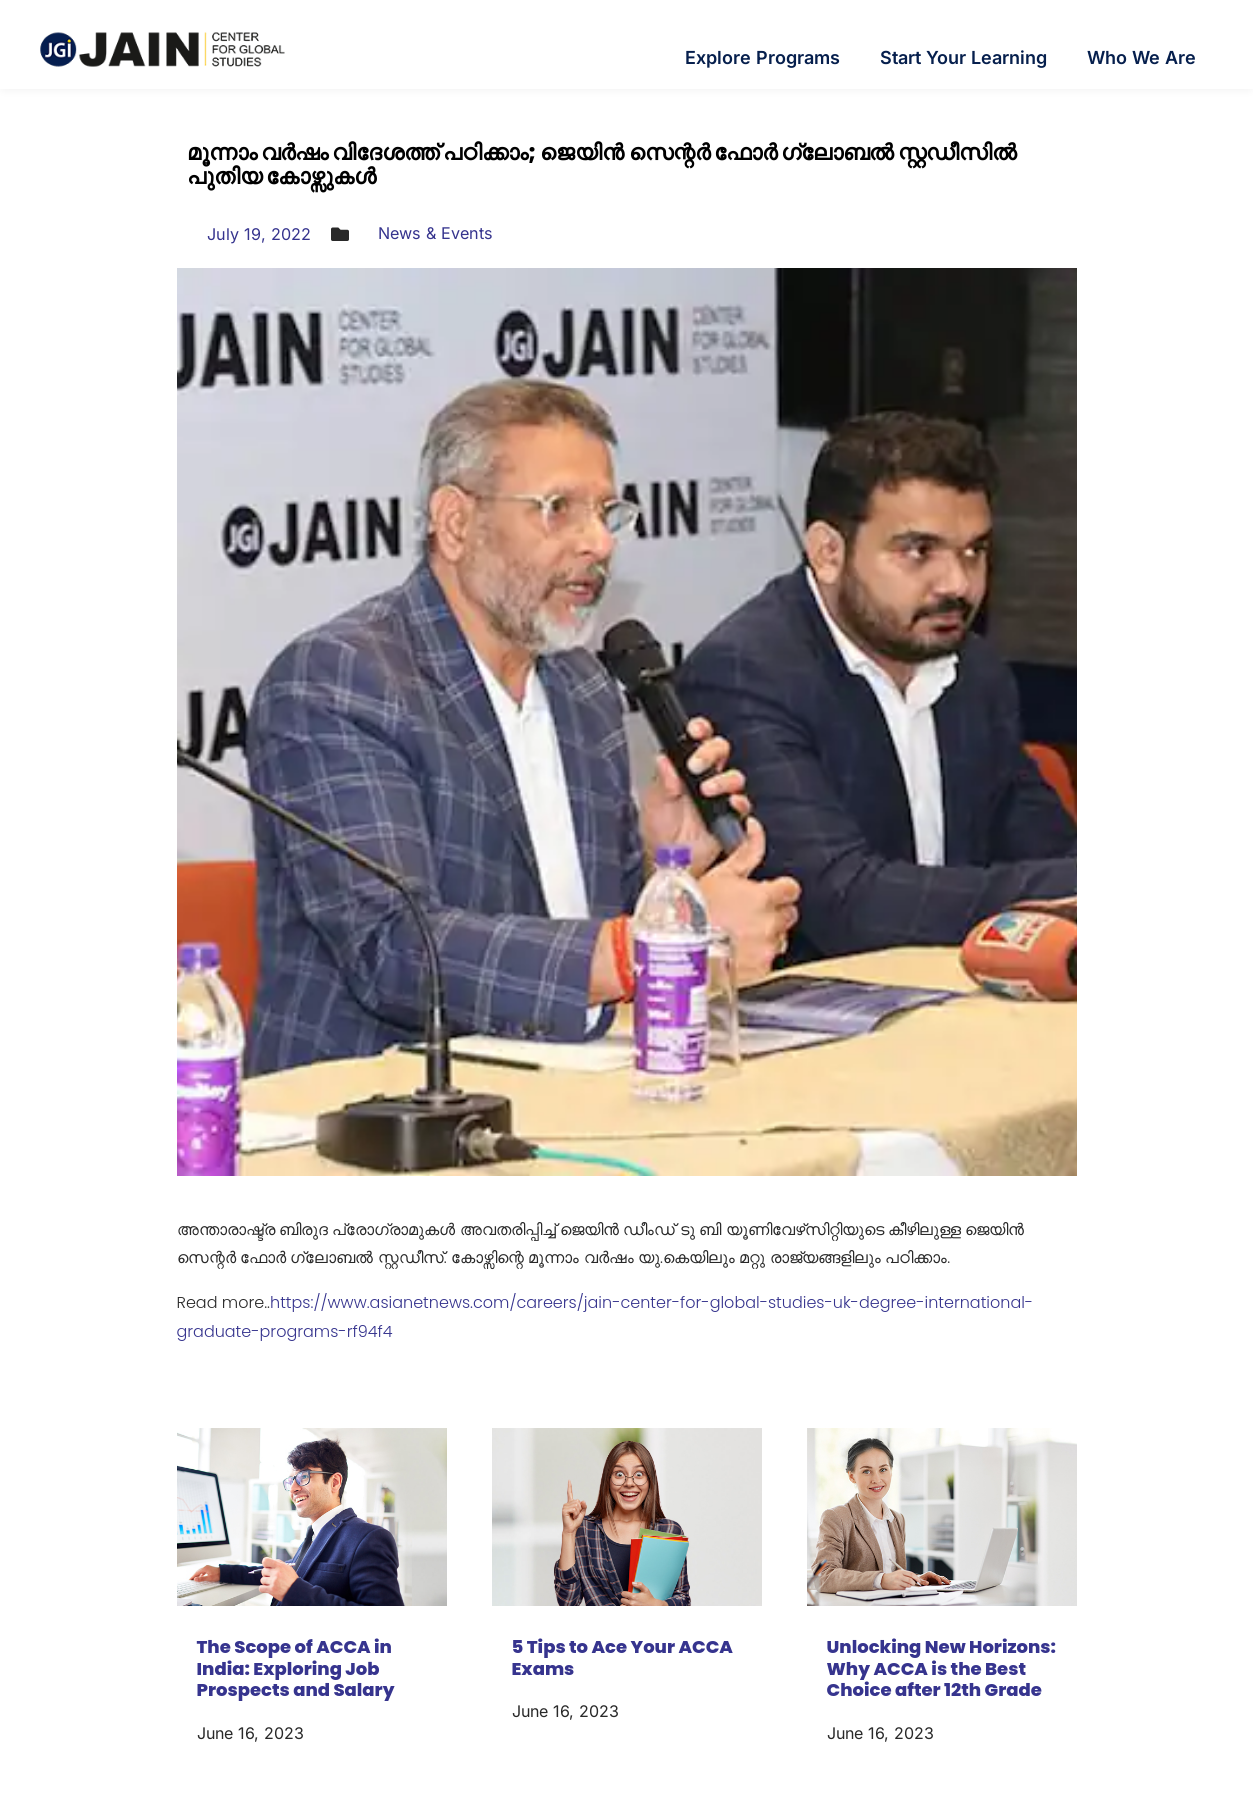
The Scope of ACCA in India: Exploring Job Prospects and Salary (296, 1668)
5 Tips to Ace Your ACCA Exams (622, 1657)
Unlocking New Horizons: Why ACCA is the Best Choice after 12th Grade (942, 1668)
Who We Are (1141, 57)
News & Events (451, 232)
